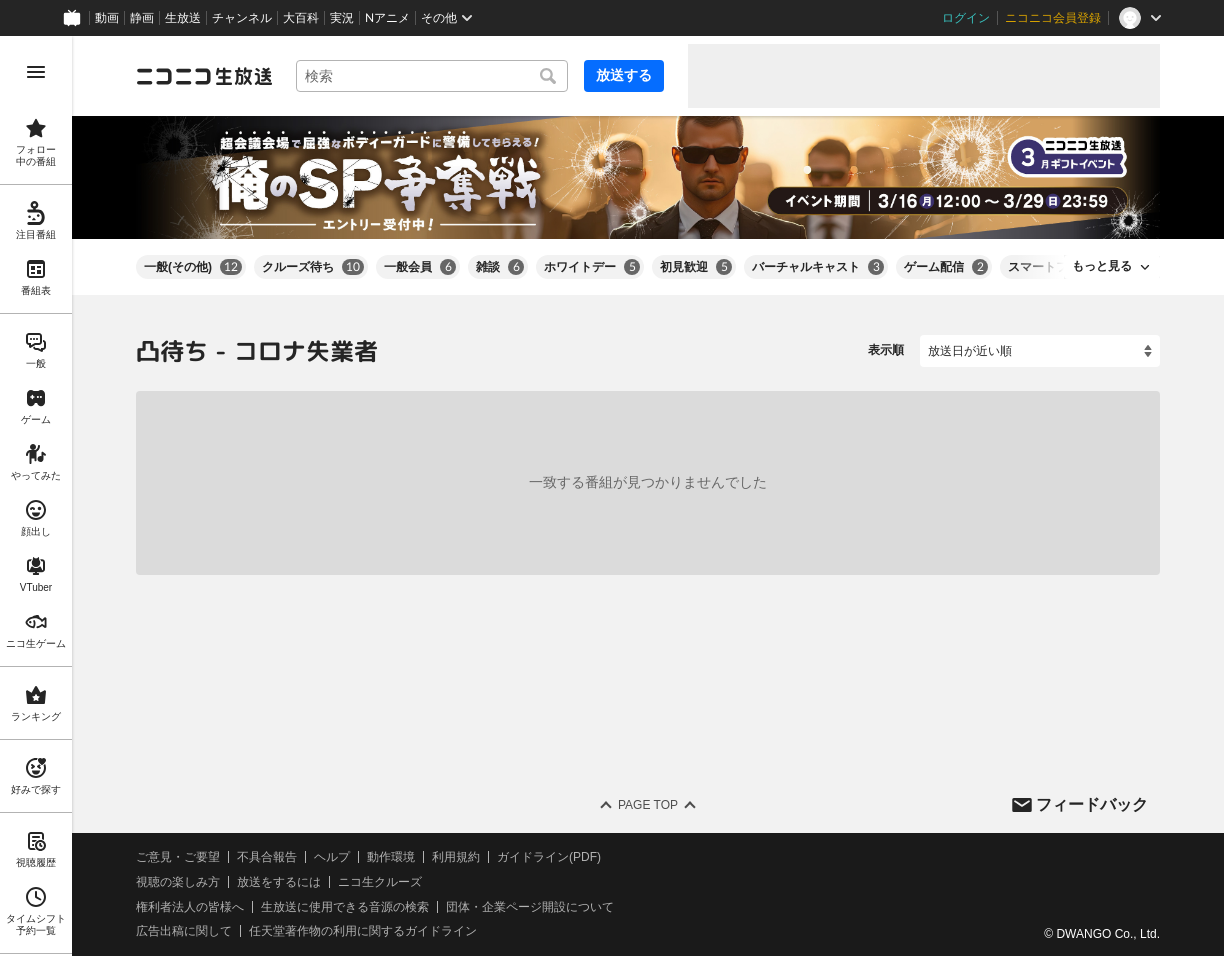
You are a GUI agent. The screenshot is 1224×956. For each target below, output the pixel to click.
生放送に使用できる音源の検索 (345, 906)
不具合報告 (267, 857)
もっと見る (1102, 266)
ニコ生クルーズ (380, 882)
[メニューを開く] (36, 72)
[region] (36, 496)
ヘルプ (332, 857)
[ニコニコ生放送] (204, 76)
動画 (107, 18)
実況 (342, 18)
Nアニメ (387, 18)
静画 (142, 18)
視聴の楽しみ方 (178, 882)
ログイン (966, 18)
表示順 (886, 350)
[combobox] (432, 76)
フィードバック (1092, 803)
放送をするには (279, 882)
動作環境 (391, 857)
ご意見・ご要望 (178, 857)
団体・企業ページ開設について (530, 906)
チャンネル (242, 18)
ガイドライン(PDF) (549, 857)
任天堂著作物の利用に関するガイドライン (363, 931)
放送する (624, 75)
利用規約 (456, 857)
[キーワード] (432, 76)
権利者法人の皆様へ (190, 906)
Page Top (648, 805)
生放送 (183, 18)
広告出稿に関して (184, 931)
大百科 (301, 18)
